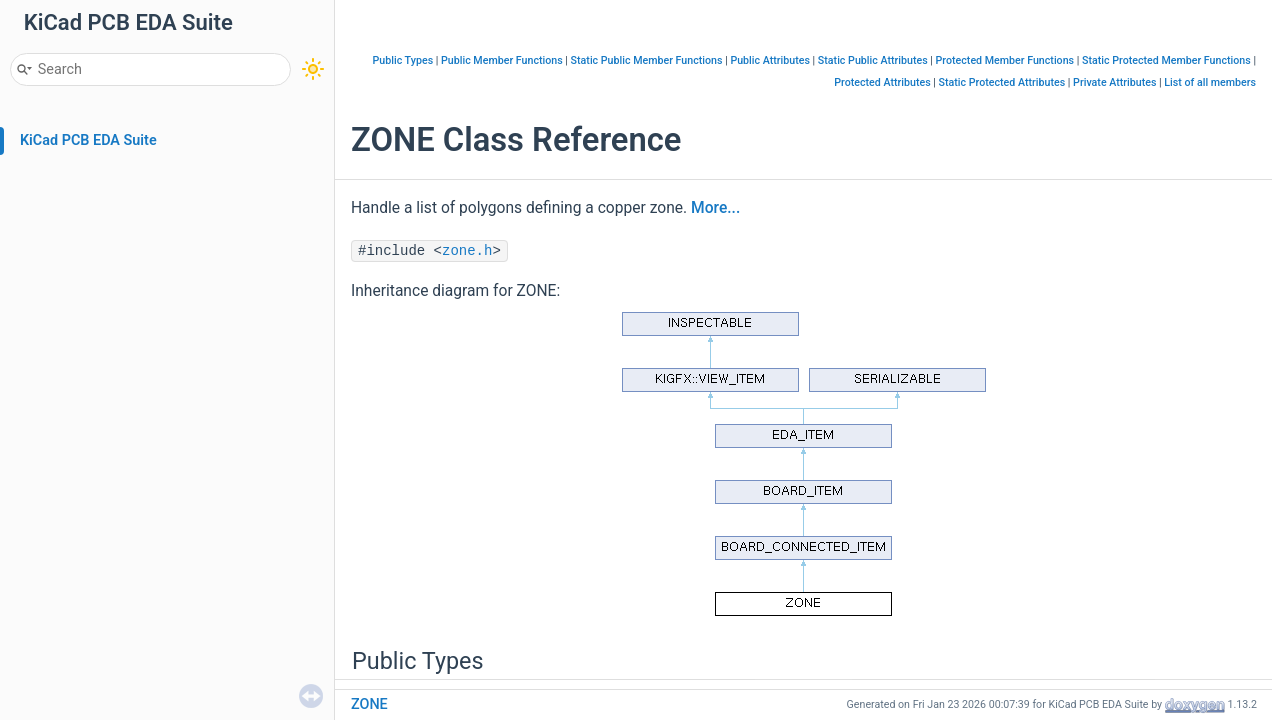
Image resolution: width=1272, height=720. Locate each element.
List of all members (1210, 82)
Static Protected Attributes (1002, 82)
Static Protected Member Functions (1166, 60)
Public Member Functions (502, 60)
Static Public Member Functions (647, 60)
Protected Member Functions (1005, 60)
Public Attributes (770, 60)
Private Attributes (1114, 82)
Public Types (403, 60)
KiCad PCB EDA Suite (88, 140)
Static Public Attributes (873, 60)
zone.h (467, 251)
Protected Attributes (882, 82)
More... (715, 208)
